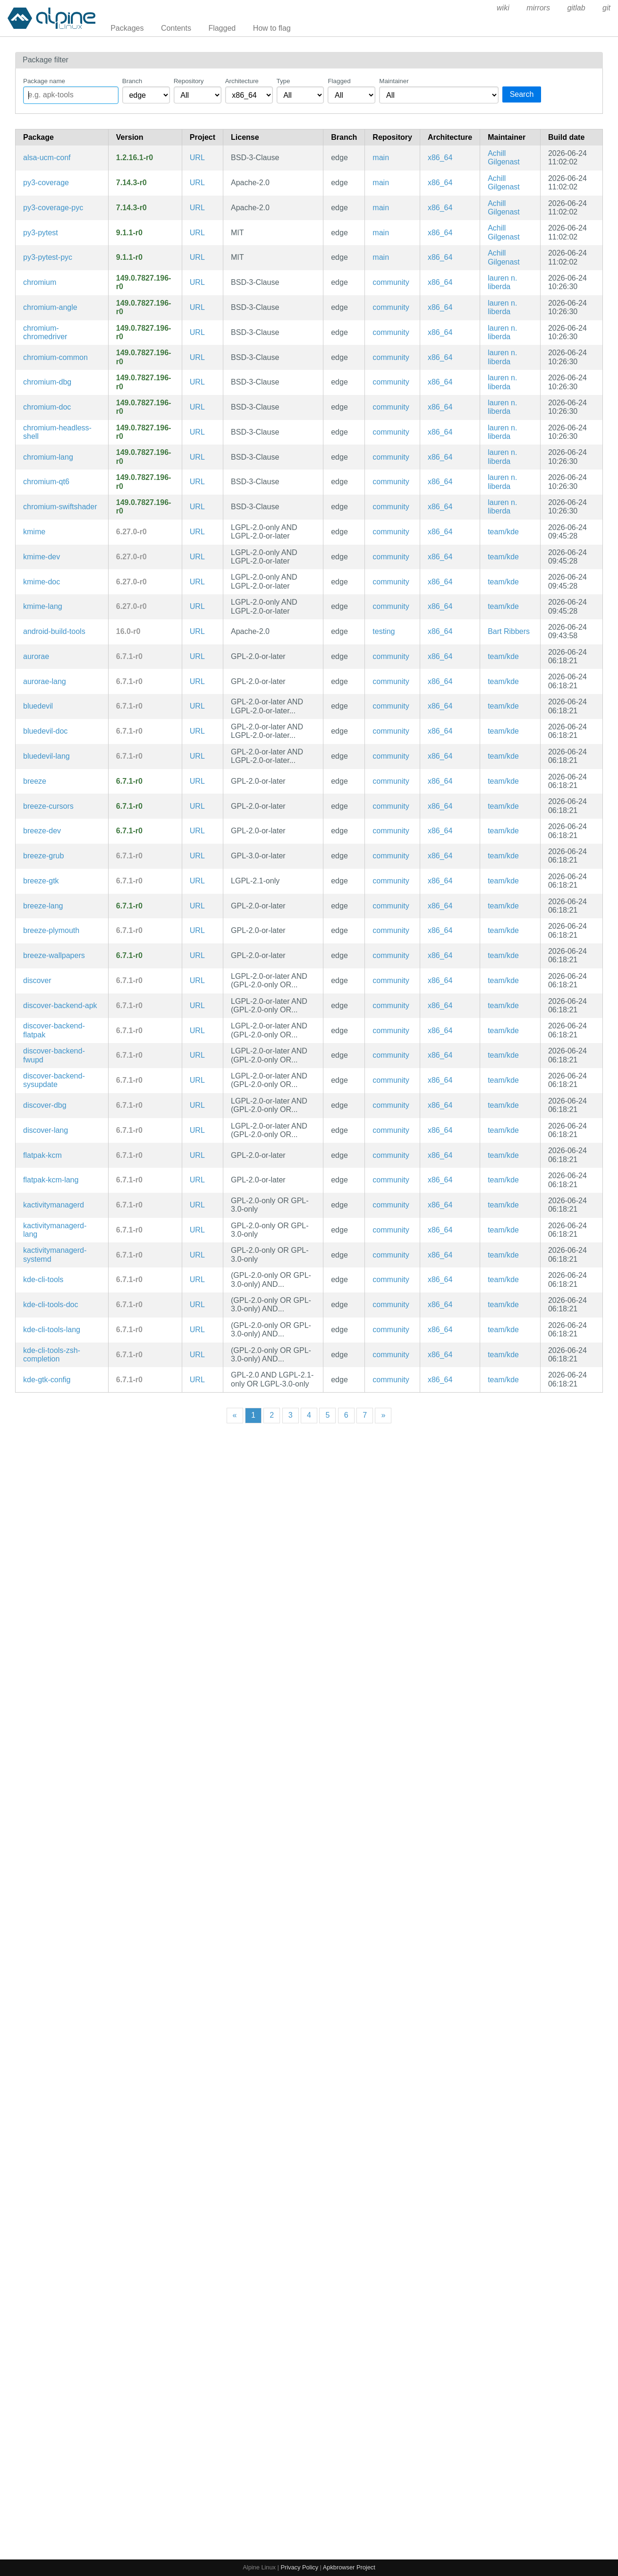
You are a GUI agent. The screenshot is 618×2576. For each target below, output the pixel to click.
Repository (189, 81)
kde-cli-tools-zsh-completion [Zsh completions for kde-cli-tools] (51, 1354)
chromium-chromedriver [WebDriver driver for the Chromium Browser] (45, 332)
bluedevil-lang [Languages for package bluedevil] (46, 756)
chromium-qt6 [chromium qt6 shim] (46, 482)
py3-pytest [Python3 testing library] (40, 233)
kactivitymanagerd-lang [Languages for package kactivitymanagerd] (54, 1230)
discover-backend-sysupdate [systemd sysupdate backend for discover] (54, 1080)
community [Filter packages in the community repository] (390, 282)
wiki (503, 8)
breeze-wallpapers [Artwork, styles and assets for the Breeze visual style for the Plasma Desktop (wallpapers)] (54, 955)
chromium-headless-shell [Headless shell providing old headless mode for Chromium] (57, 432)
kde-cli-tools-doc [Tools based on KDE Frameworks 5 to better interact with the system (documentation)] (50, 1305)
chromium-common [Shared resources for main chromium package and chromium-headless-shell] (55, 357)
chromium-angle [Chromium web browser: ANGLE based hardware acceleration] (50, 307)
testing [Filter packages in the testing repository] (383, 631)
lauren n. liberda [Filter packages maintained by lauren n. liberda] (502, 282)
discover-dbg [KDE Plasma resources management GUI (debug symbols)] (45, 1105)
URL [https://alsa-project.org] (197, 158)
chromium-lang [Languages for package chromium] (48, 457)
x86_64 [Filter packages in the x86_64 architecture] (440, 158)
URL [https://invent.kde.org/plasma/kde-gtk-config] (197, 1380)
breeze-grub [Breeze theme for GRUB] (43, 856)
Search (522, 94)
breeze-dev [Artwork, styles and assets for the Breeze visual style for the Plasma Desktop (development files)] (42, 831)
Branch (132, 81)
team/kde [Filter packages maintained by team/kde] (503, 532)
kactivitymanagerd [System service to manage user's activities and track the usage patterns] (53, 1205)
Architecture (242, 81)
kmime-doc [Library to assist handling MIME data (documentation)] (41, 582)
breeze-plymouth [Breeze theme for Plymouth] (51, 930)
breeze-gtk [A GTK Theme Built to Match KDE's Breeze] (41, 881)
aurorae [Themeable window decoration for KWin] (36, 656)
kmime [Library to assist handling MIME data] (34, 532)
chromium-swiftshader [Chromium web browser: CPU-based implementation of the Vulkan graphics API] (60, 507)
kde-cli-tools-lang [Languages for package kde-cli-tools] (51, 1330)
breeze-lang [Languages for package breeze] (43, 906)
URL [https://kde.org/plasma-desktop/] (197, 656)
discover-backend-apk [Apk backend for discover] (60, 1005)
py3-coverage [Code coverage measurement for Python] (46, 183)
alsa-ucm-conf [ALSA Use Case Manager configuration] (46, 158)
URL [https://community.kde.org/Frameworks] (197, 532)
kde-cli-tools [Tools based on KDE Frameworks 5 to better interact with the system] (43, 1279)
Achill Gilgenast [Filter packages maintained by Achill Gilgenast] (504, 157)
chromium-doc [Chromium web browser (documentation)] (47, 407)
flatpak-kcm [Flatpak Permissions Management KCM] (42, 1155)
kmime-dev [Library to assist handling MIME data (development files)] (41, 557)
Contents (176, 28)
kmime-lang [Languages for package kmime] (42, 606)
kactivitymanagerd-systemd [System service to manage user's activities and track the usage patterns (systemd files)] (54, 1254)
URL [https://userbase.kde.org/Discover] (197, 980)
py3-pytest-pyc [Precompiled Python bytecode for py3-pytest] (47, 257)
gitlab (576, 8)
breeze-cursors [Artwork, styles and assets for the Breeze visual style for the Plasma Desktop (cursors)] (48, 806)
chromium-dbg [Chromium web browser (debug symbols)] (47, 382)
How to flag (272, 28)
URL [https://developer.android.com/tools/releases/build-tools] (197, 631)
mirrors (538, 8)
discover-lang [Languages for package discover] (45, 1130)
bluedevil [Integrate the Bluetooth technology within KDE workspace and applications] (38, 706)
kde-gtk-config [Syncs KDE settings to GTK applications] (47, 1380)
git (606, 8)
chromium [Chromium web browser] (39, 282)
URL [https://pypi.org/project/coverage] (197, 183)
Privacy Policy (299, 2567)
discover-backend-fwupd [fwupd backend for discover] (54, 1055)
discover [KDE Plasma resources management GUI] (37, 980)
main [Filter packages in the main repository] (380, 158)
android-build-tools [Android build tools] (54, 631)
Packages (127, 28)
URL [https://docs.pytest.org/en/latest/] (197, 233)
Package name (44, 81)
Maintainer (393, 81)
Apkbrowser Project (349, 2567)
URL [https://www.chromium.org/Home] (197, 282)
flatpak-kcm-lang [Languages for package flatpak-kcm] (50, 1180)
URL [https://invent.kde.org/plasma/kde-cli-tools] (197, 1279)
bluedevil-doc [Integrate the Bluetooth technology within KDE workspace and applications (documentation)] (45, 731)
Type (283, 81)
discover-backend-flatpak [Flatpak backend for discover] (54, 1030)
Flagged (222, 28)
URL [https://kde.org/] (197, 930)
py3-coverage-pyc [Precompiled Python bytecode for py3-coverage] (53, 208)
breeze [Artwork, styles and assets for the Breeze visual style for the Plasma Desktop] (34, 781)
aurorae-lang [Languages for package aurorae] (44, 681)
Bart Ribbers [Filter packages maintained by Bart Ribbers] (509, 631)
